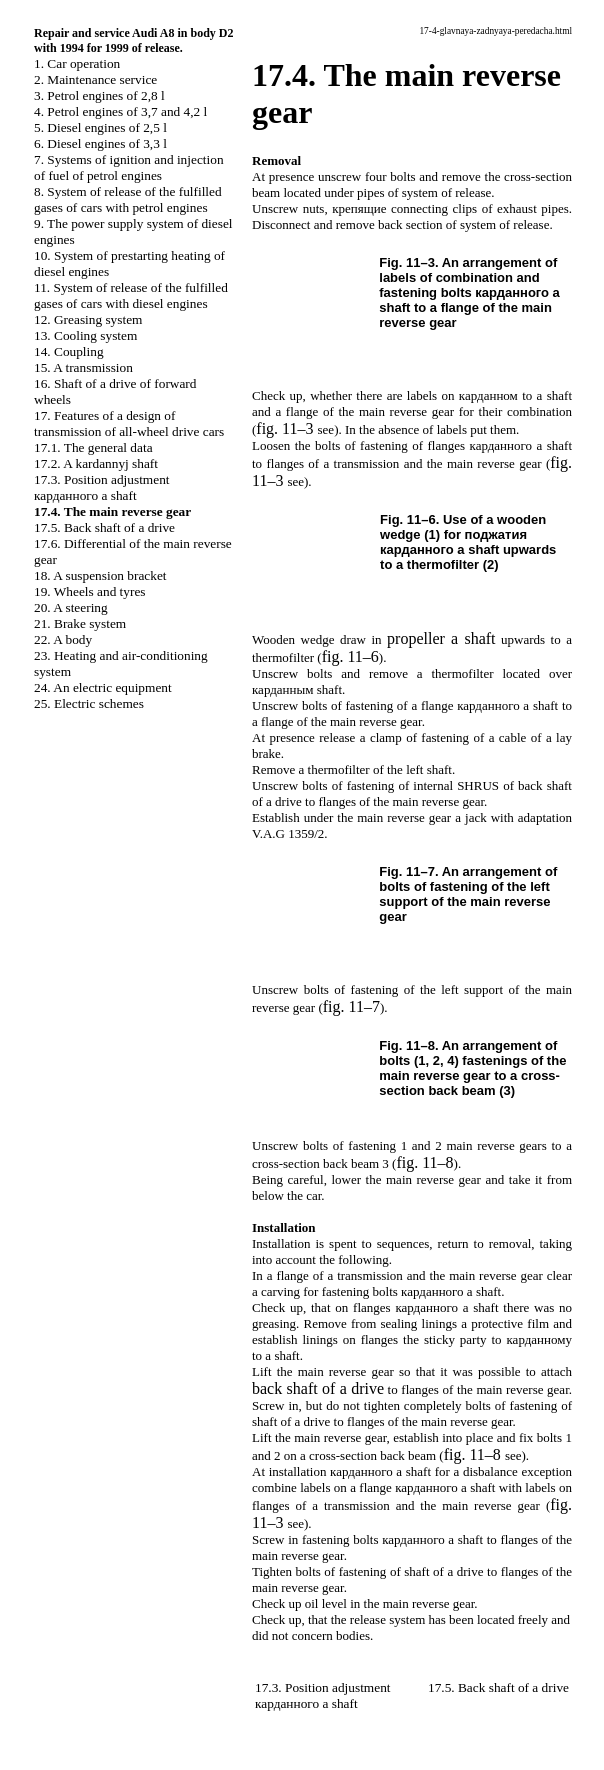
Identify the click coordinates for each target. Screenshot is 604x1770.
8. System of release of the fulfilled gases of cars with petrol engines (128, 199)
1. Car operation (77, 63)
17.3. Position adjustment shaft (102, 487)
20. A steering (71, 607)
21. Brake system (80, 623)
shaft (441, 638)
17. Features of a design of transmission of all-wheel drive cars (129, 423)
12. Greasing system (88, 319)
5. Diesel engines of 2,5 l (100, 127)
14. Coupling (69, 351)
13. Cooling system (85, 335)
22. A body (63, 639)
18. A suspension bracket (100, 575)
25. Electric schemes (89, 703)
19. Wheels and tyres (90, 591)
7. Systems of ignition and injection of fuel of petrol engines (129, 167)
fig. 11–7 (351, 1006)
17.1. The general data (93, 447)
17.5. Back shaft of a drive (104, 527)
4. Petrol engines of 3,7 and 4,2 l (120, 111)
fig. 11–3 (284, 428)
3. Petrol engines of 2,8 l (99, 95)
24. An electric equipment (103, 687)
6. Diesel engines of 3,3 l (100, 143)
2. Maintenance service (95, 79)
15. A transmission (83, 367)
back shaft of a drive (318, 1388)
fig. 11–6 (350, 656)
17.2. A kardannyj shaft (96, 463)
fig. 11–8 (424, 1162)
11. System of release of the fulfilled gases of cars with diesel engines (131, 295)
